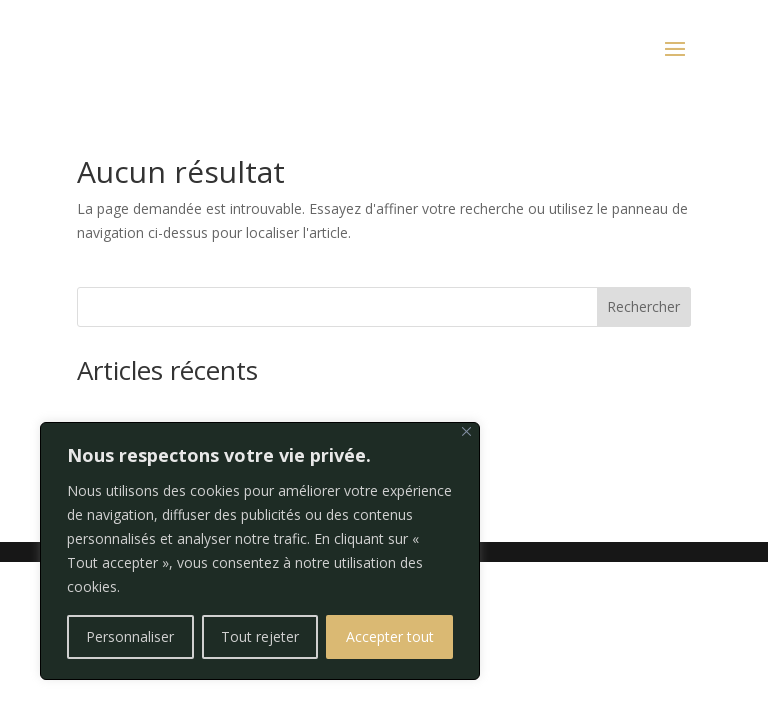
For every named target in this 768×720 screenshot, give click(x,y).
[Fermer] (466, 431)
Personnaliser (130, 636)
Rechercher (643, 306)
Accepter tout (390, 636)
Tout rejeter (260, 636)
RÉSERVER (107, 50)
